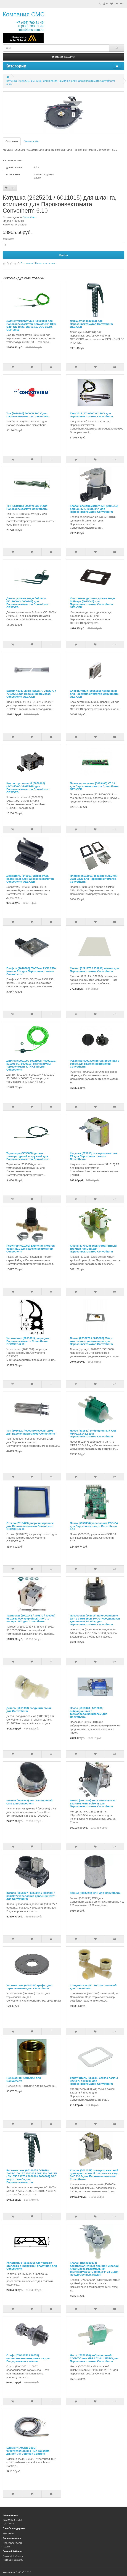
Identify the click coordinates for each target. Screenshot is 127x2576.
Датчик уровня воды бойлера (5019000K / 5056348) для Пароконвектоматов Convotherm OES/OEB (27, 603)
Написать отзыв (45, 263)
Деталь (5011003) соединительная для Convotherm (29, 1709)
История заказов (13, 2559)
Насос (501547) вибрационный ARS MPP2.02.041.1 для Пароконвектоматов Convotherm (93, 1433)
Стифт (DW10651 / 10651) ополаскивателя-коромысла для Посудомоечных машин (28, 2358)
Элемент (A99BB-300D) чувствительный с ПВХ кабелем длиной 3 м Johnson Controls (27, 2450)
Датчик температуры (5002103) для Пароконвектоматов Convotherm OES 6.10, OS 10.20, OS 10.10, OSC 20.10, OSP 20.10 (31, 325)
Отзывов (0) (31, 141)
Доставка (8, 2523)
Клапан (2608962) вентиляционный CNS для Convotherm (29, 1802)
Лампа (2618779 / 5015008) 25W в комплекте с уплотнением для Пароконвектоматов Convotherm (91, 1341)
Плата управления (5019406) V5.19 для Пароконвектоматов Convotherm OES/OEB (94, 786)
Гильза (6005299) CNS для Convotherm (95, 1892)
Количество (8, 239)
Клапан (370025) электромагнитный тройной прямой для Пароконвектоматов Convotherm (93, 1248)
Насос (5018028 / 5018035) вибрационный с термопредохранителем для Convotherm (88, 1712)
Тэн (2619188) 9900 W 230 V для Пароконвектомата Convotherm (26, 507)
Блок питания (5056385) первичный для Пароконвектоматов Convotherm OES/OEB (94, 693)
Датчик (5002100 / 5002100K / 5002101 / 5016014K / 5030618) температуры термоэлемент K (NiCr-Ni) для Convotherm (31, 1065)
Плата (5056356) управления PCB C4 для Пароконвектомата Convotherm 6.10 (94, 1526)
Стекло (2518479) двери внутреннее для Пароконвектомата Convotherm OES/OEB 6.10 (30, 1526)
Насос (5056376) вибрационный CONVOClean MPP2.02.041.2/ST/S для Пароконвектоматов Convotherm (94, 2358)
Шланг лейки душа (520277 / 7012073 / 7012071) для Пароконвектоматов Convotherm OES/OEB (31, 693)
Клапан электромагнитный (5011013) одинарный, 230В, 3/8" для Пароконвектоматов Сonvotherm (94, 508)
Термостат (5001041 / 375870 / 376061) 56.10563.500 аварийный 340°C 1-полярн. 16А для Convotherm (30, 1618)
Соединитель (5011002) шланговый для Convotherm (93, 1987)
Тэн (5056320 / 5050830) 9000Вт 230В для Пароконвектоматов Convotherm (30, 1432)
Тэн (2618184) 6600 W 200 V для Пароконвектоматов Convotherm (27, 415)
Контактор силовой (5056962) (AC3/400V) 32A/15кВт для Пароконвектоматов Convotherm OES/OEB (27, 788)
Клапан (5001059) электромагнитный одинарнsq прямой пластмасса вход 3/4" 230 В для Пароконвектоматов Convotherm (94, 2175)
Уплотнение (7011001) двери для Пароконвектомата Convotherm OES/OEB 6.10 (27, 1341)
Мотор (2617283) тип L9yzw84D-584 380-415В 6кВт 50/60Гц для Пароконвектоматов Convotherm (92, 1803)
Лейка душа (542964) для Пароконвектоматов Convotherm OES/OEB (91, 323)
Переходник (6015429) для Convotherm (23, 2079)
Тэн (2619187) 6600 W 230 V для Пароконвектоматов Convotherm (91, 415)
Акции (6, 2546)
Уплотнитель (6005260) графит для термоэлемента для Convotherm (29, 1987)
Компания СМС (23, 14)
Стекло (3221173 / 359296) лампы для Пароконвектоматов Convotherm (94, 970)
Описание (12, 141)
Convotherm (30, 217)
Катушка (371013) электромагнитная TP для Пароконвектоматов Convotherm (93, 1156)
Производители (12, 2542)
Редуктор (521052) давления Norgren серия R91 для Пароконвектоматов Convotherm (30, 1248)
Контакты (8, 2533)
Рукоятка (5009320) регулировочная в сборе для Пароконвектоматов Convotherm (94, 1063)
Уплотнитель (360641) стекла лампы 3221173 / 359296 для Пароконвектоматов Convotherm (94, 2080)
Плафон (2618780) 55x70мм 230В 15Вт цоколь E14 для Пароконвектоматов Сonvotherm (31, 971)
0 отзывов (27, 263)
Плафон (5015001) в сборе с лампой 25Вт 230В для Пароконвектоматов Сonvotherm (93, 878)
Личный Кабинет (13, 2556)
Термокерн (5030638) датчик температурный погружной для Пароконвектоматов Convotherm (27, 1156)
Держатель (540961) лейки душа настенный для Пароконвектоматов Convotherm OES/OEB (30, 878)
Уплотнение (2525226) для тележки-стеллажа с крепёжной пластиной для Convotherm (31, 2265)
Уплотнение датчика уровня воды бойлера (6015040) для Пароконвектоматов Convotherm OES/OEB (92, 603)
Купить (63, 255)
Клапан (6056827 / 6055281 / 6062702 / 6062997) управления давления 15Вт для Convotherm (30, 1895)
